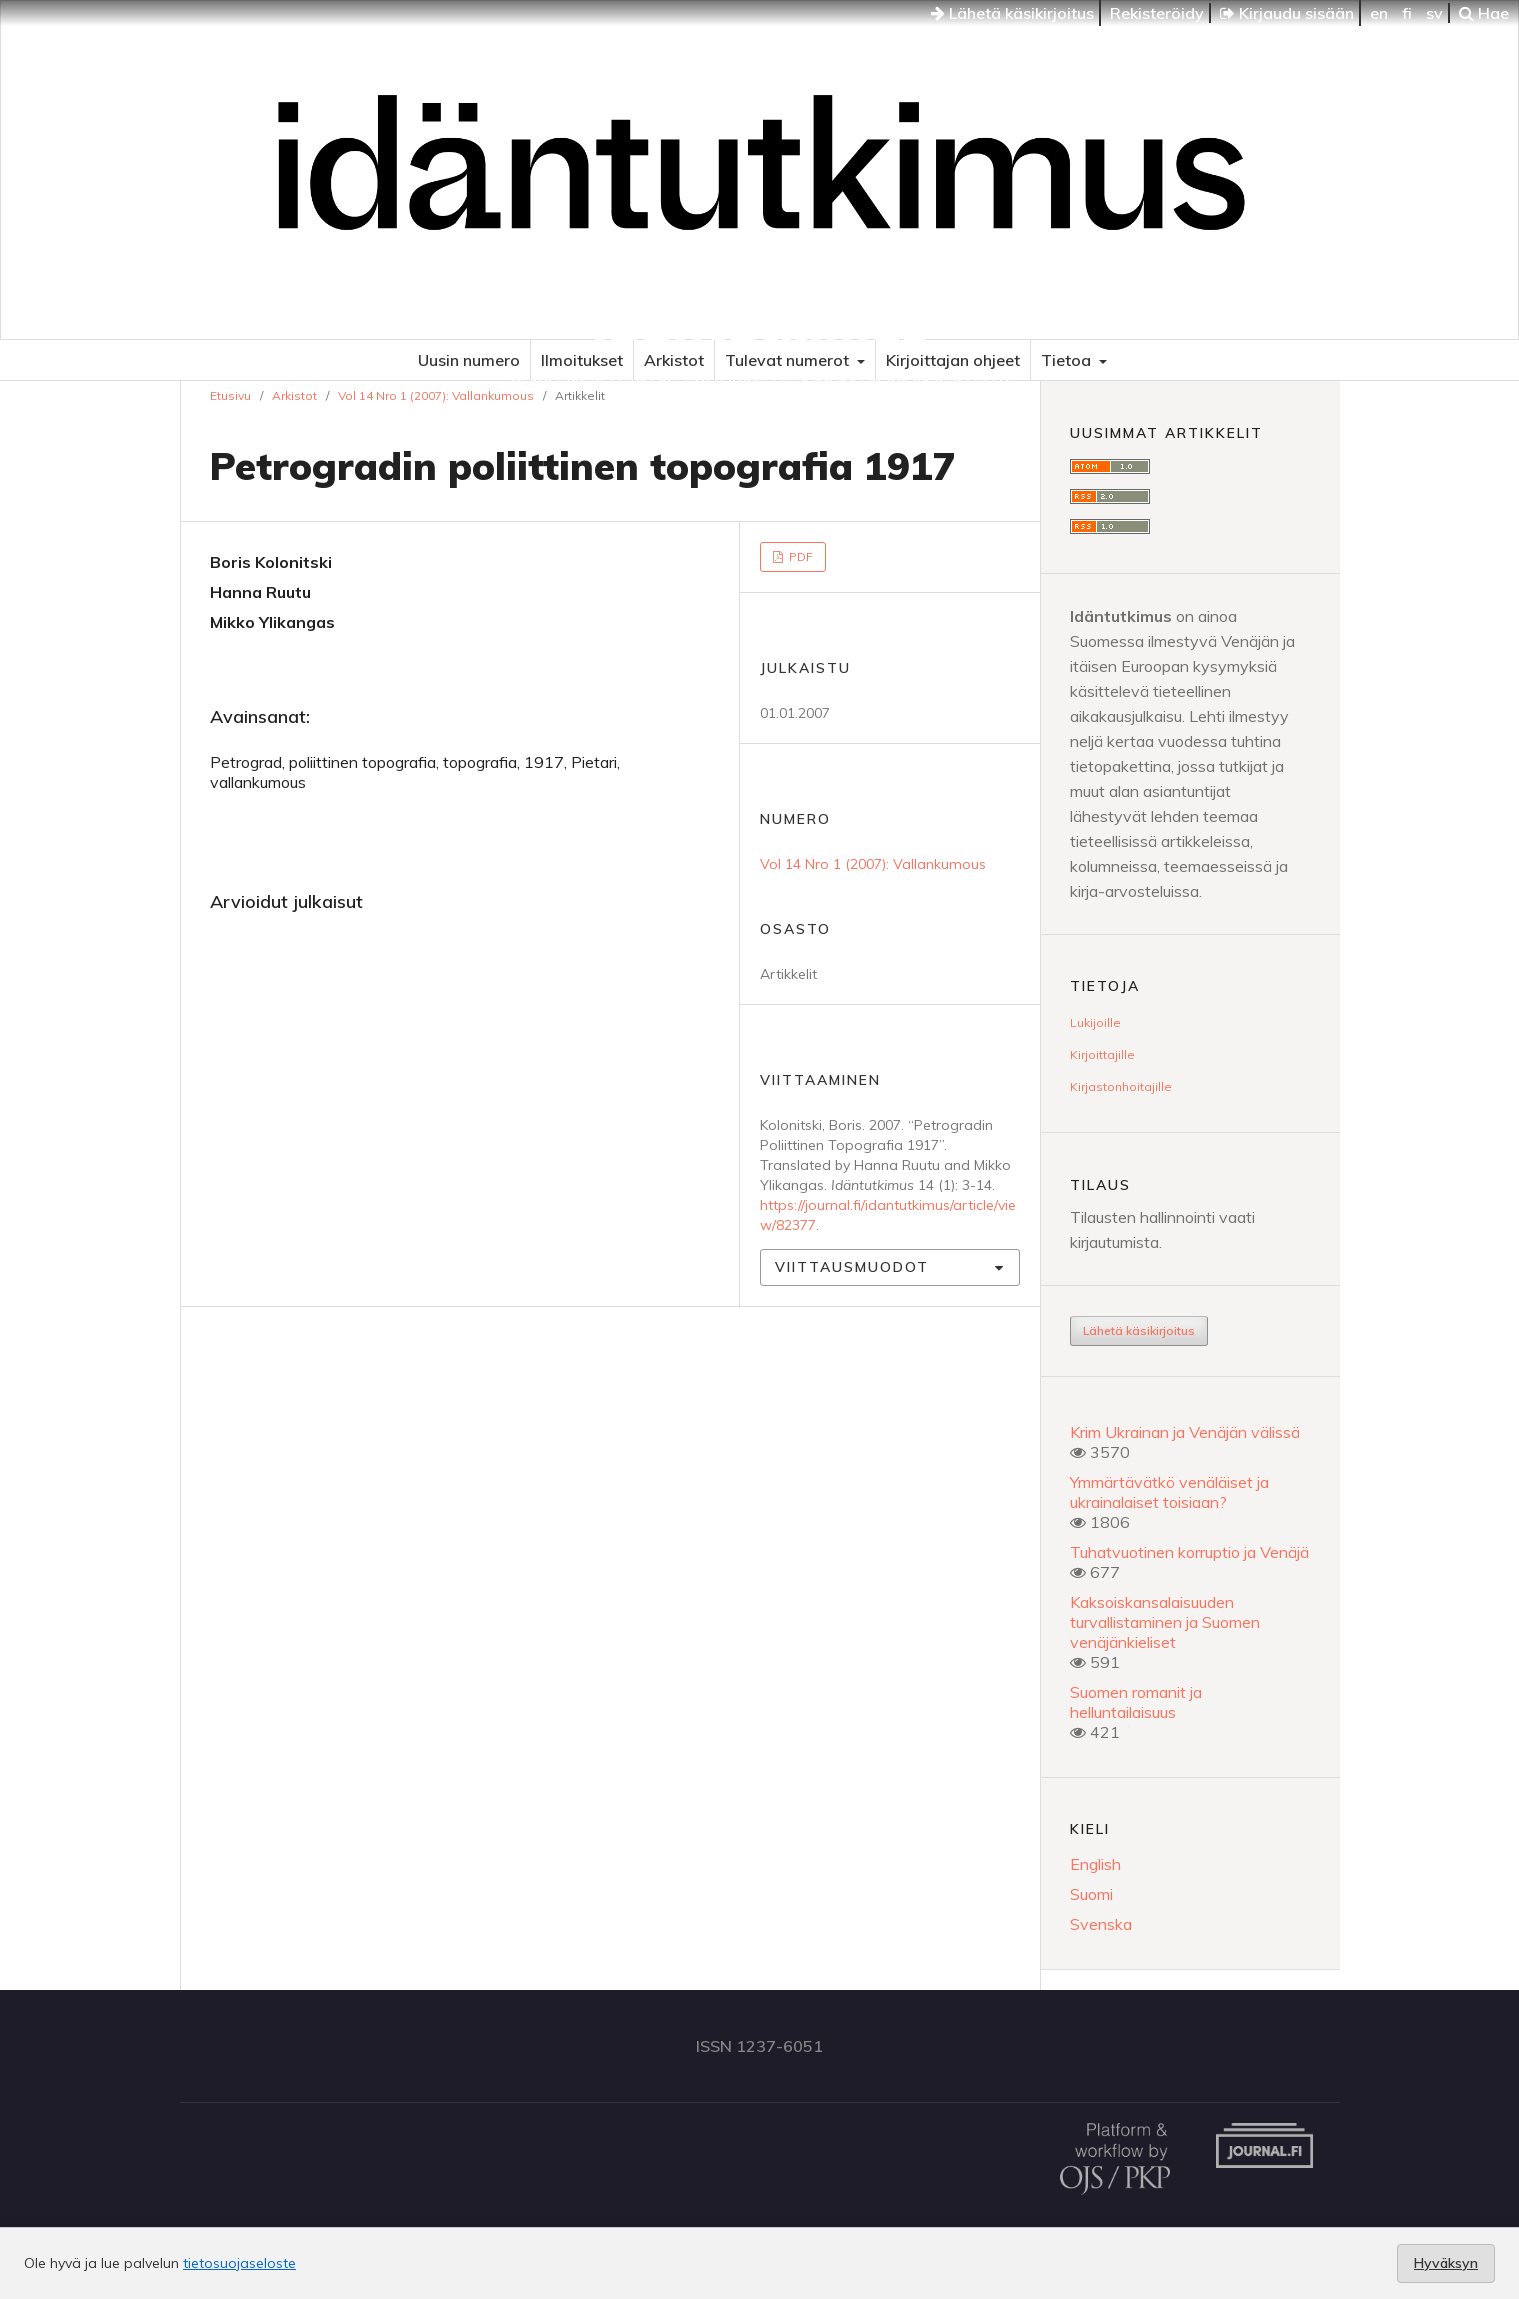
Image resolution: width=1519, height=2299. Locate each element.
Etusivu (230, 395)
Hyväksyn (1446, 2263)
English (1095, 1864)
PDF (799, 556)
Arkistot (674, 360)
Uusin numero (469, 360)
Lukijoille (1095, 1022)
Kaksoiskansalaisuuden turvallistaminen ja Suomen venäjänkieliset (1165, 1622)
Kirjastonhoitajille (1121, 1086)
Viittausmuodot (852, 1267)
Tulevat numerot (789, 360)
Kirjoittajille (1102, 1054)
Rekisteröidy (1157, 13)
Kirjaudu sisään (1287, 13)
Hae (1484, 13)
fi (1407, 13)
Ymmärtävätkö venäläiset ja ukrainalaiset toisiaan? (1169, 1492)
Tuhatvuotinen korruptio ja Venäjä (1189, 1552)
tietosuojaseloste (239, 2263)
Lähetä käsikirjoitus (1012, 13)
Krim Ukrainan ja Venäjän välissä (1185, 1432)
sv (1434, 13)
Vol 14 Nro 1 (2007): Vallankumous (436, 395)
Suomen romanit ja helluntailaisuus (1136, 1702)
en (1379, 13)
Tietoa (1068, 360)
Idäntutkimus (759, 325)
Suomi (1091, 1894)
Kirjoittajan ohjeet (953, 360)
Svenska (1101, 1924)
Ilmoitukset (582, 360)
